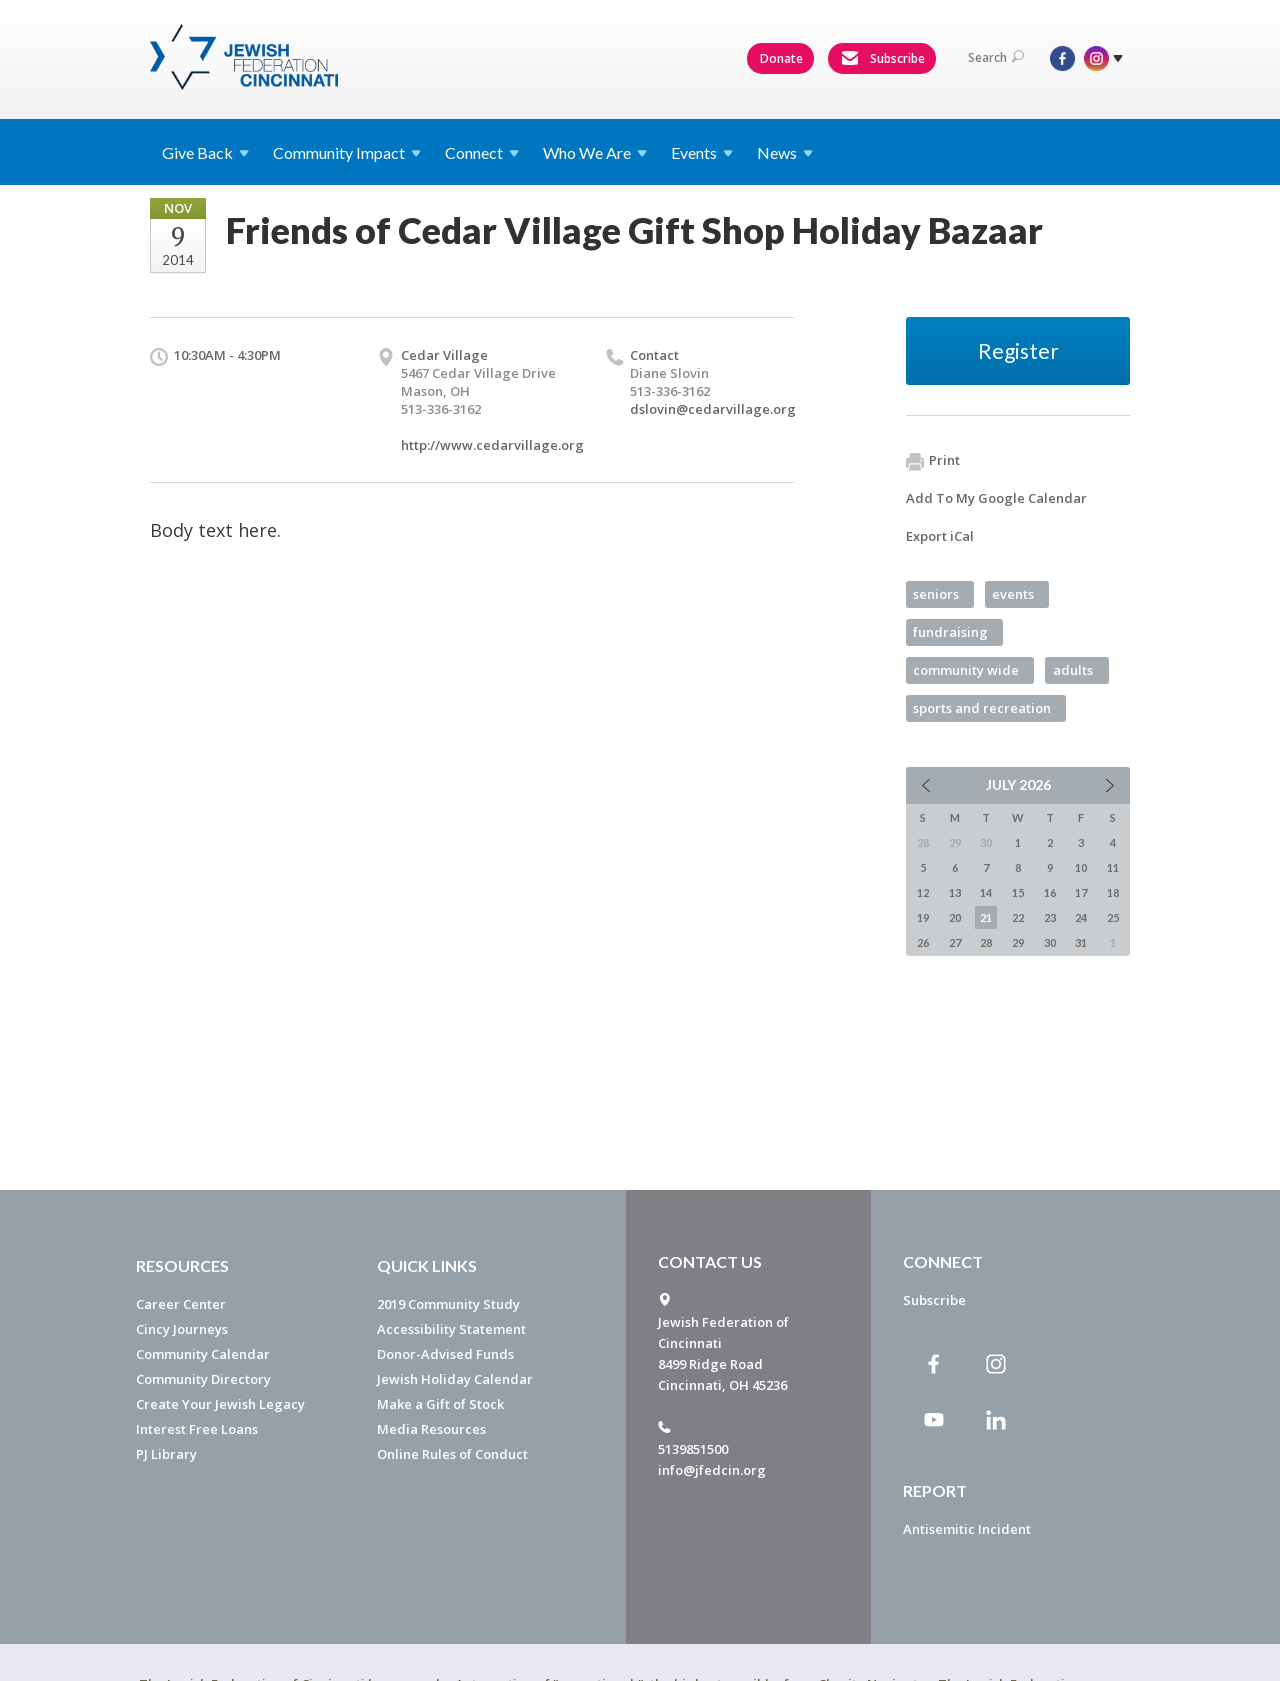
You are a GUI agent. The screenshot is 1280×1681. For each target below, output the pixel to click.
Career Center (181, 1304)
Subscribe (883, 59)
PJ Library (166, 1454)
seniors (936, 594)
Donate (781, 58)
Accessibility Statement (451, 1329)
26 (923, 942)
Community (347, 152)
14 (986, 892)
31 (1081, 942)
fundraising (950, 632)
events (1013, 594)
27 (955, 942)
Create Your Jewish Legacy (220, 1404)
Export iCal (940, 536)
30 (1050, 942)
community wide (966, 670)
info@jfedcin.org (712, 1470)
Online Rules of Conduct (452, 1454)
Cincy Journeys (182, 1329)
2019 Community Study (448, 1304)
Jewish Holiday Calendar (455, 1379)
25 (1113, 917)
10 (1081, 867)
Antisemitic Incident (967, 1529)
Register (1018, 350)
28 (986, 942)
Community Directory (203, 1379)
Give (205, 152)
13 (955, 892)
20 (955, 917)
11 (1113, 867)
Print (933, 461)
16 (1050, 892)
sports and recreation (982, 708)
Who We (595, 152)
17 (1081, 892)
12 (923, 892)
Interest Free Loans (197, 1429)
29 (1018, 942)
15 (1018, 892)
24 (1081, 917)
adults (1073, 670)
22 (1018, 917)
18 (1113, 892)
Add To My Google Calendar (996, 498)
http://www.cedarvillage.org (492, 445)
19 (923, 917)
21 (986, 917)
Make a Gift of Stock (440, 1404)
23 (1050, 917)
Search (996, 57)
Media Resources (431, 1429)
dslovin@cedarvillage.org (713, 409)
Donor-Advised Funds (445, 1354)
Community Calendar (203, 1354)
